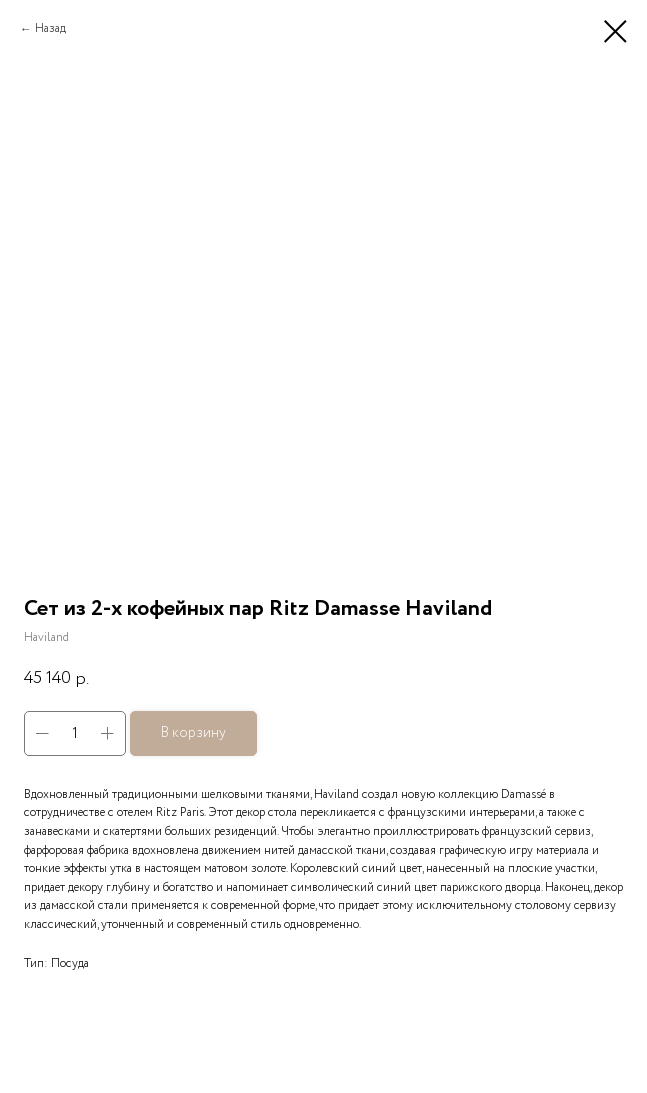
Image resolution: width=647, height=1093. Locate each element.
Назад (50, 28)
